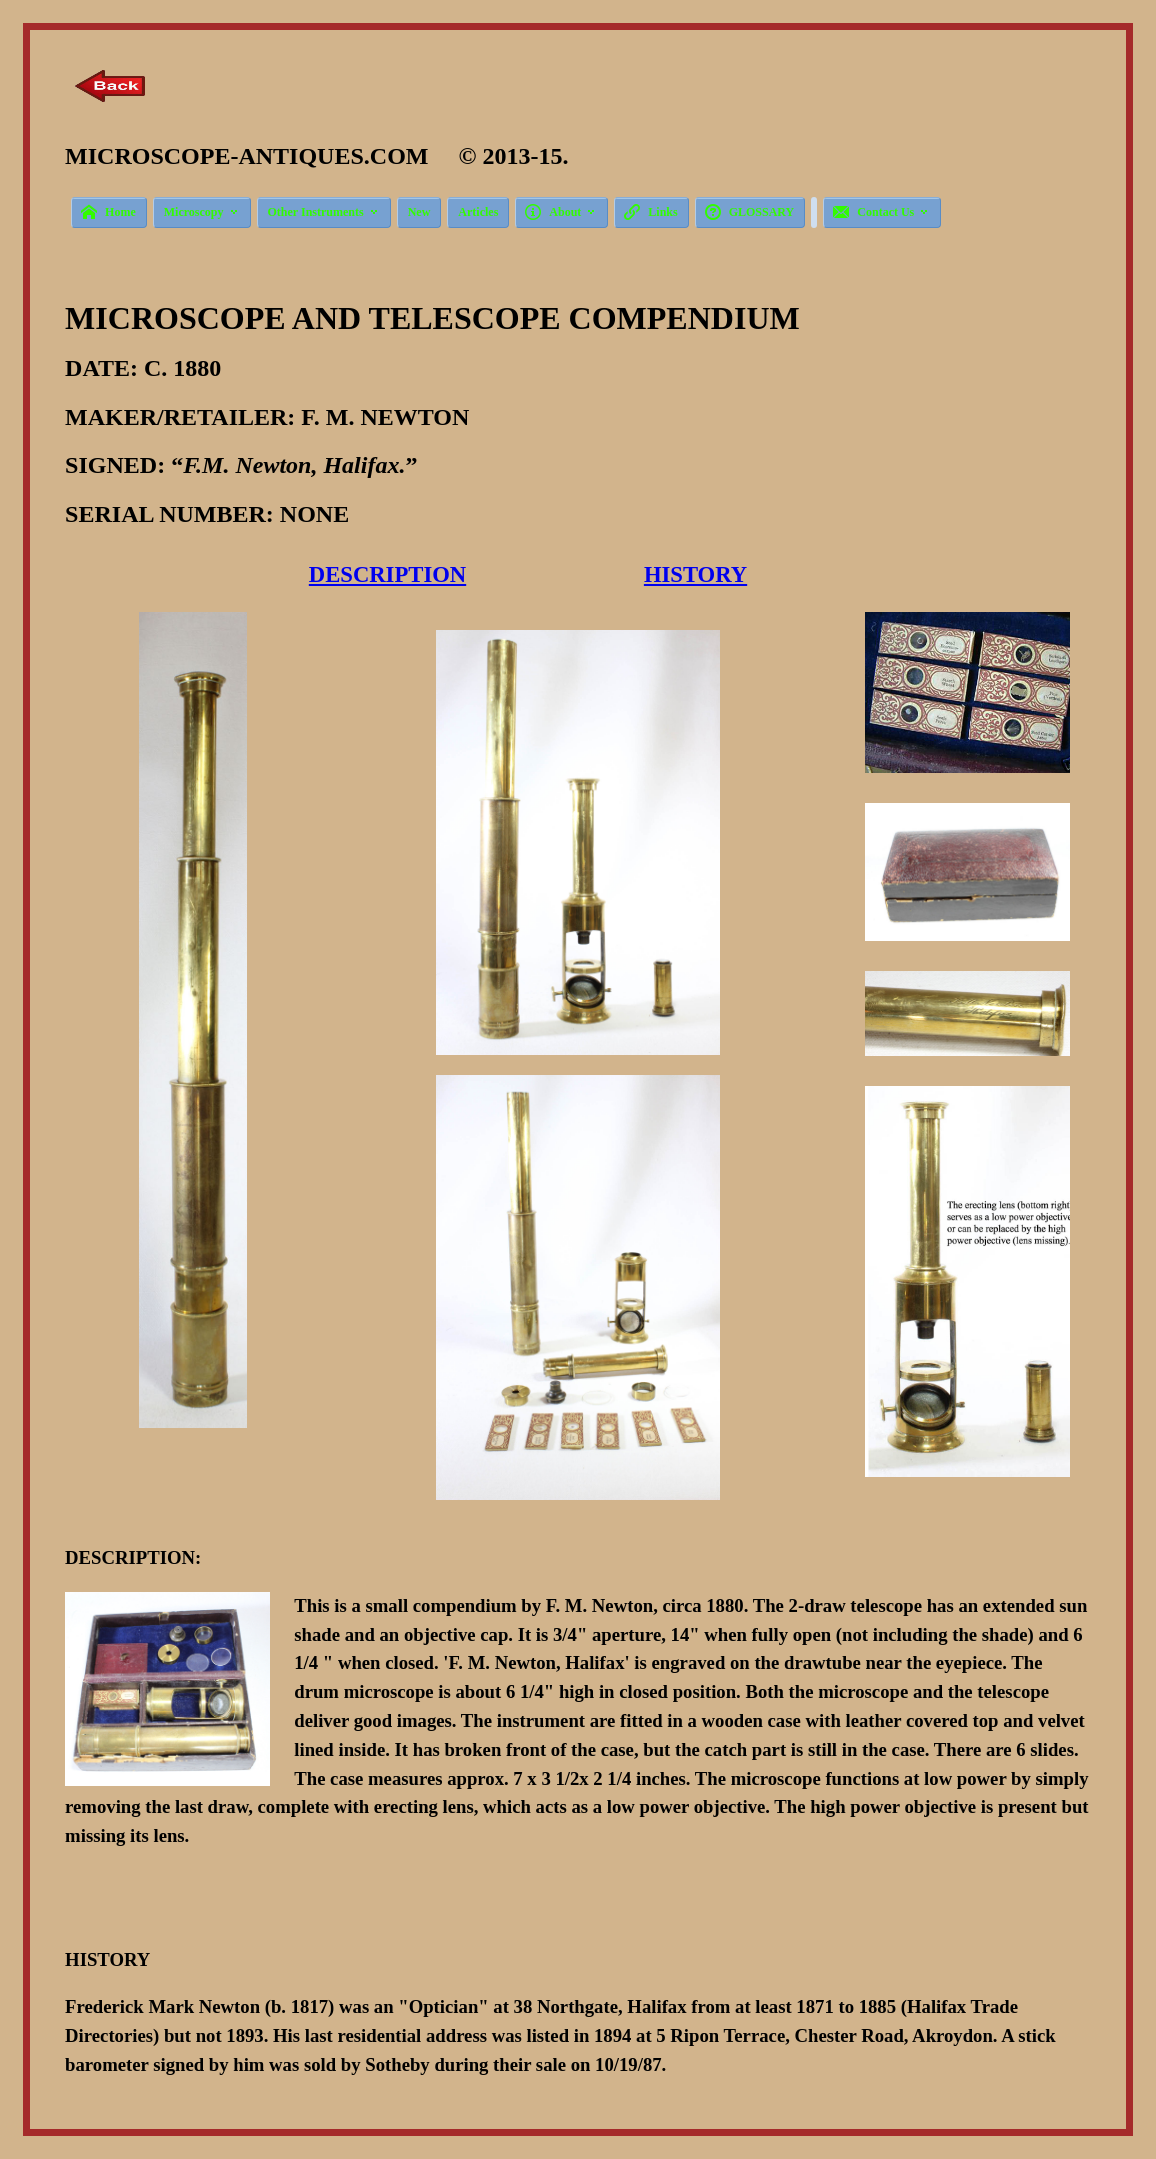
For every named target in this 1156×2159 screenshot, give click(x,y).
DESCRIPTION (387, 574)
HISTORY (695, 574)
